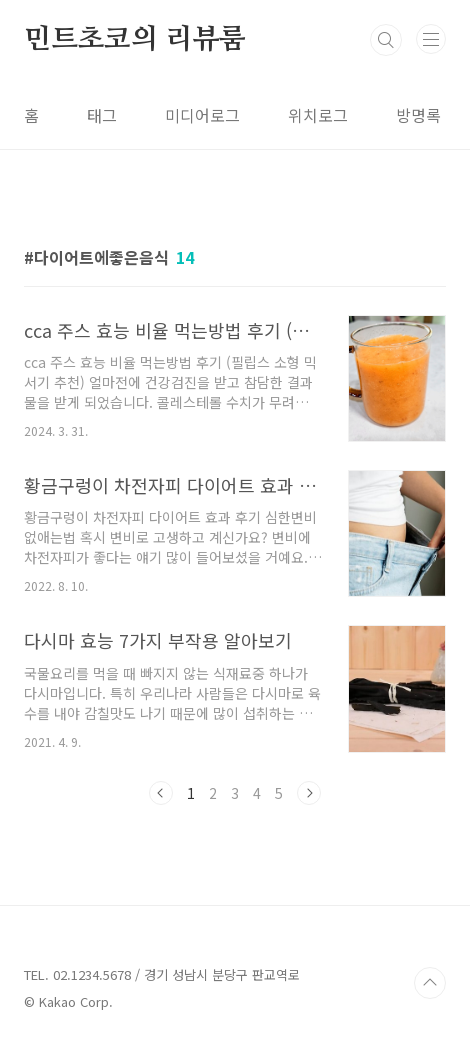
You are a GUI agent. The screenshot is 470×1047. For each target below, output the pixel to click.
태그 (102, 115)
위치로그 (318, 115)
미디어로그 (202, 115)
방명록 (418, 115)
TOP (430, 983)
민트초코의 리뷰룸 (135, 40)
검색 (386, 40)
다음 (309, 793)
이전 (161, 793)
